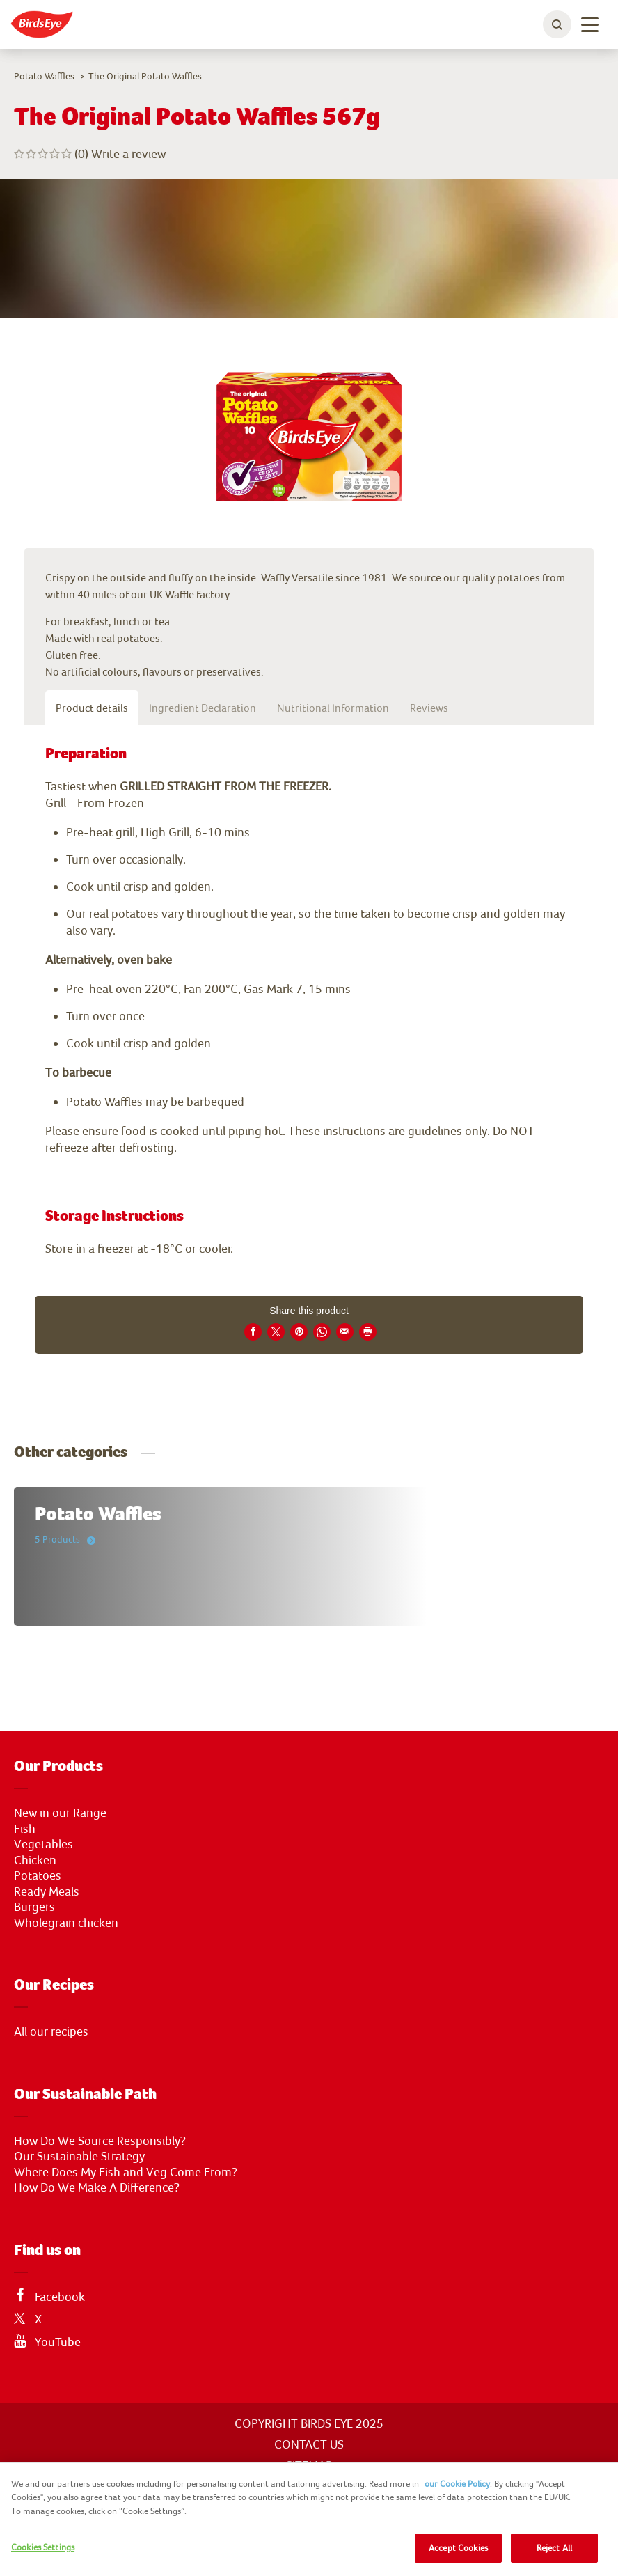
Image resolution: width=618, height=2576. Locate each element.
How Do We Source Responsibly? (100, 2140)
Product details (92, 707)
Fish (24, 1828)
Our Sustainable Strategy (79, 2156)
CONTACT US (309, 2444)
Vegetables (43, 1844)
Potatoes (37, 1875)
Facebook (60, 2296)
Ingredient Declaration (202, 707)
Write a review (128, 153)
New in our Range (60, 1812)
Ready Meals (46, 1891)
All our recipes (51, 2031)
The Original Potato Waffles (145, 75)
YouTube (58, 2342)
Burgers (34, 1906)
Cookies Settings (42, 2547)
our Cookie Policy (457, 2484)
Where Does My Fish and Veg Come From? (125, 2172)
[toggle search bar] (557, 24)
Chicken (35, 1860)
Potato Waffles (44, 75)
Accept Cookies (458, 2548)
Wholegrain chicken (66, 1923)
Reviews (429, 707)
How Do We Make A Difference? (97, 2187)
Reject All (554, 2548)
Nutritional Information (333, 707)
